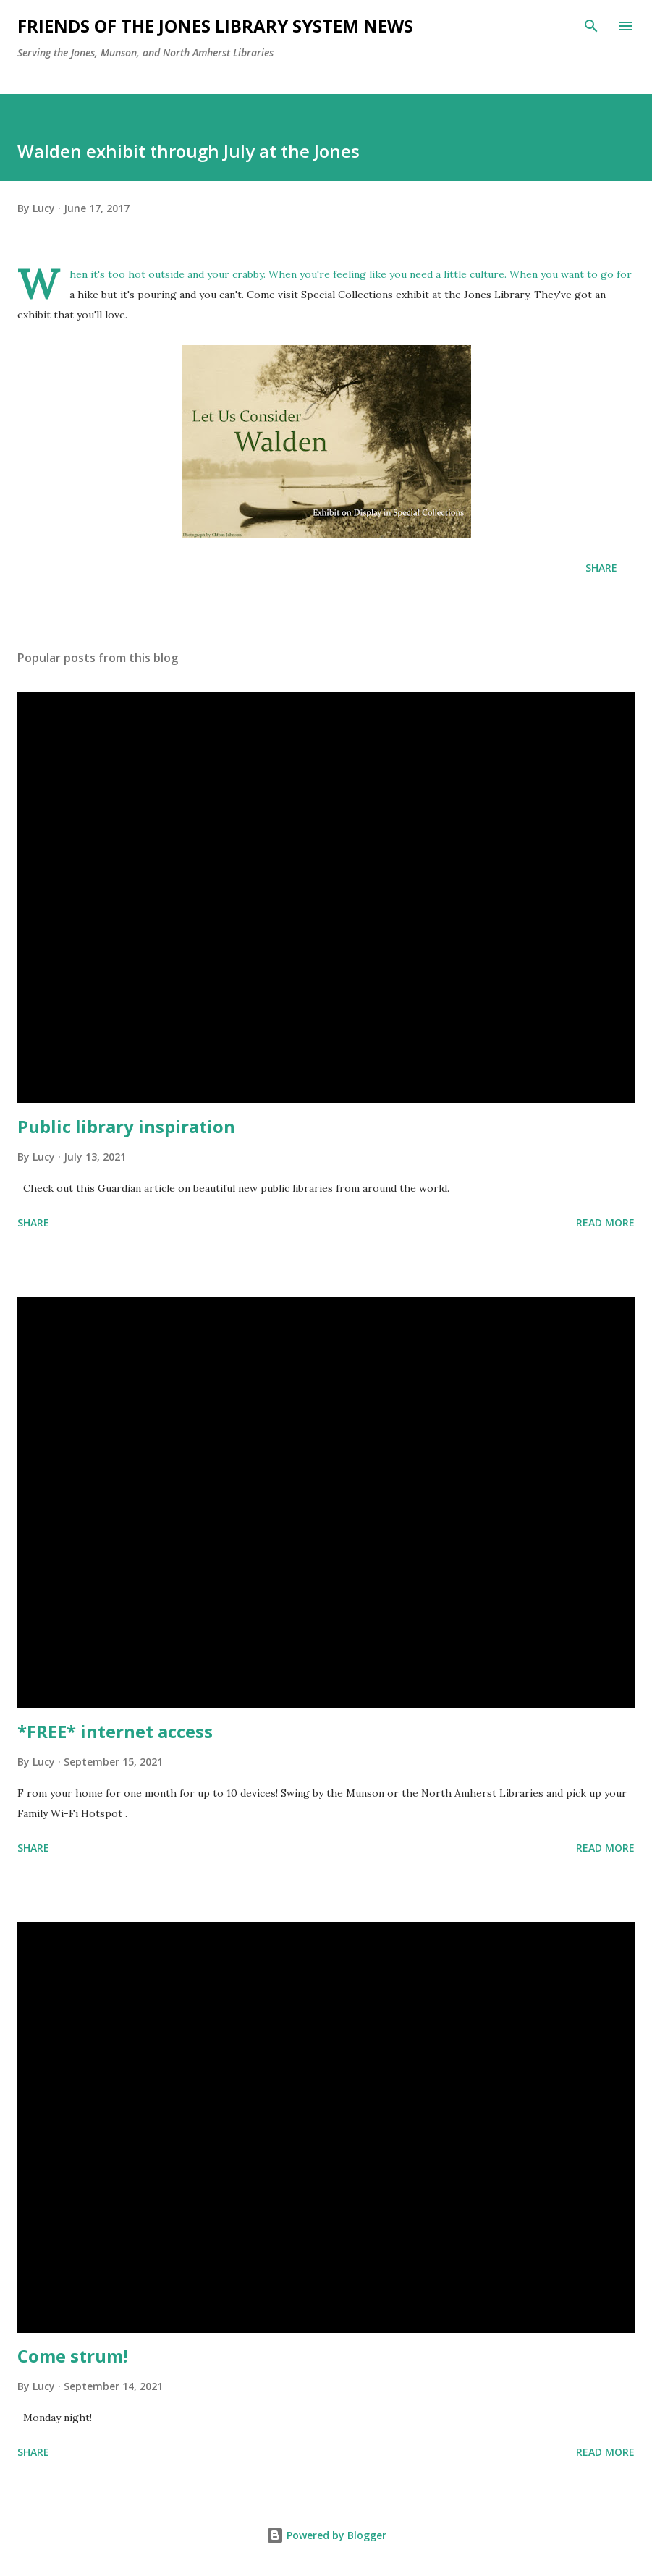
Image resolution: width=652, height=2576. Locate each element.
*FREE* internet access (115, 1731)
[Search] (591, 26)
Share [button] (601, 568)
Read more (605, 1222)
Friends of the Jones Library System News (215, 26)
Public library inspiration (126, 1126)
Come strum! (72, 2356)
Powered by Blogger (326, 2535)
